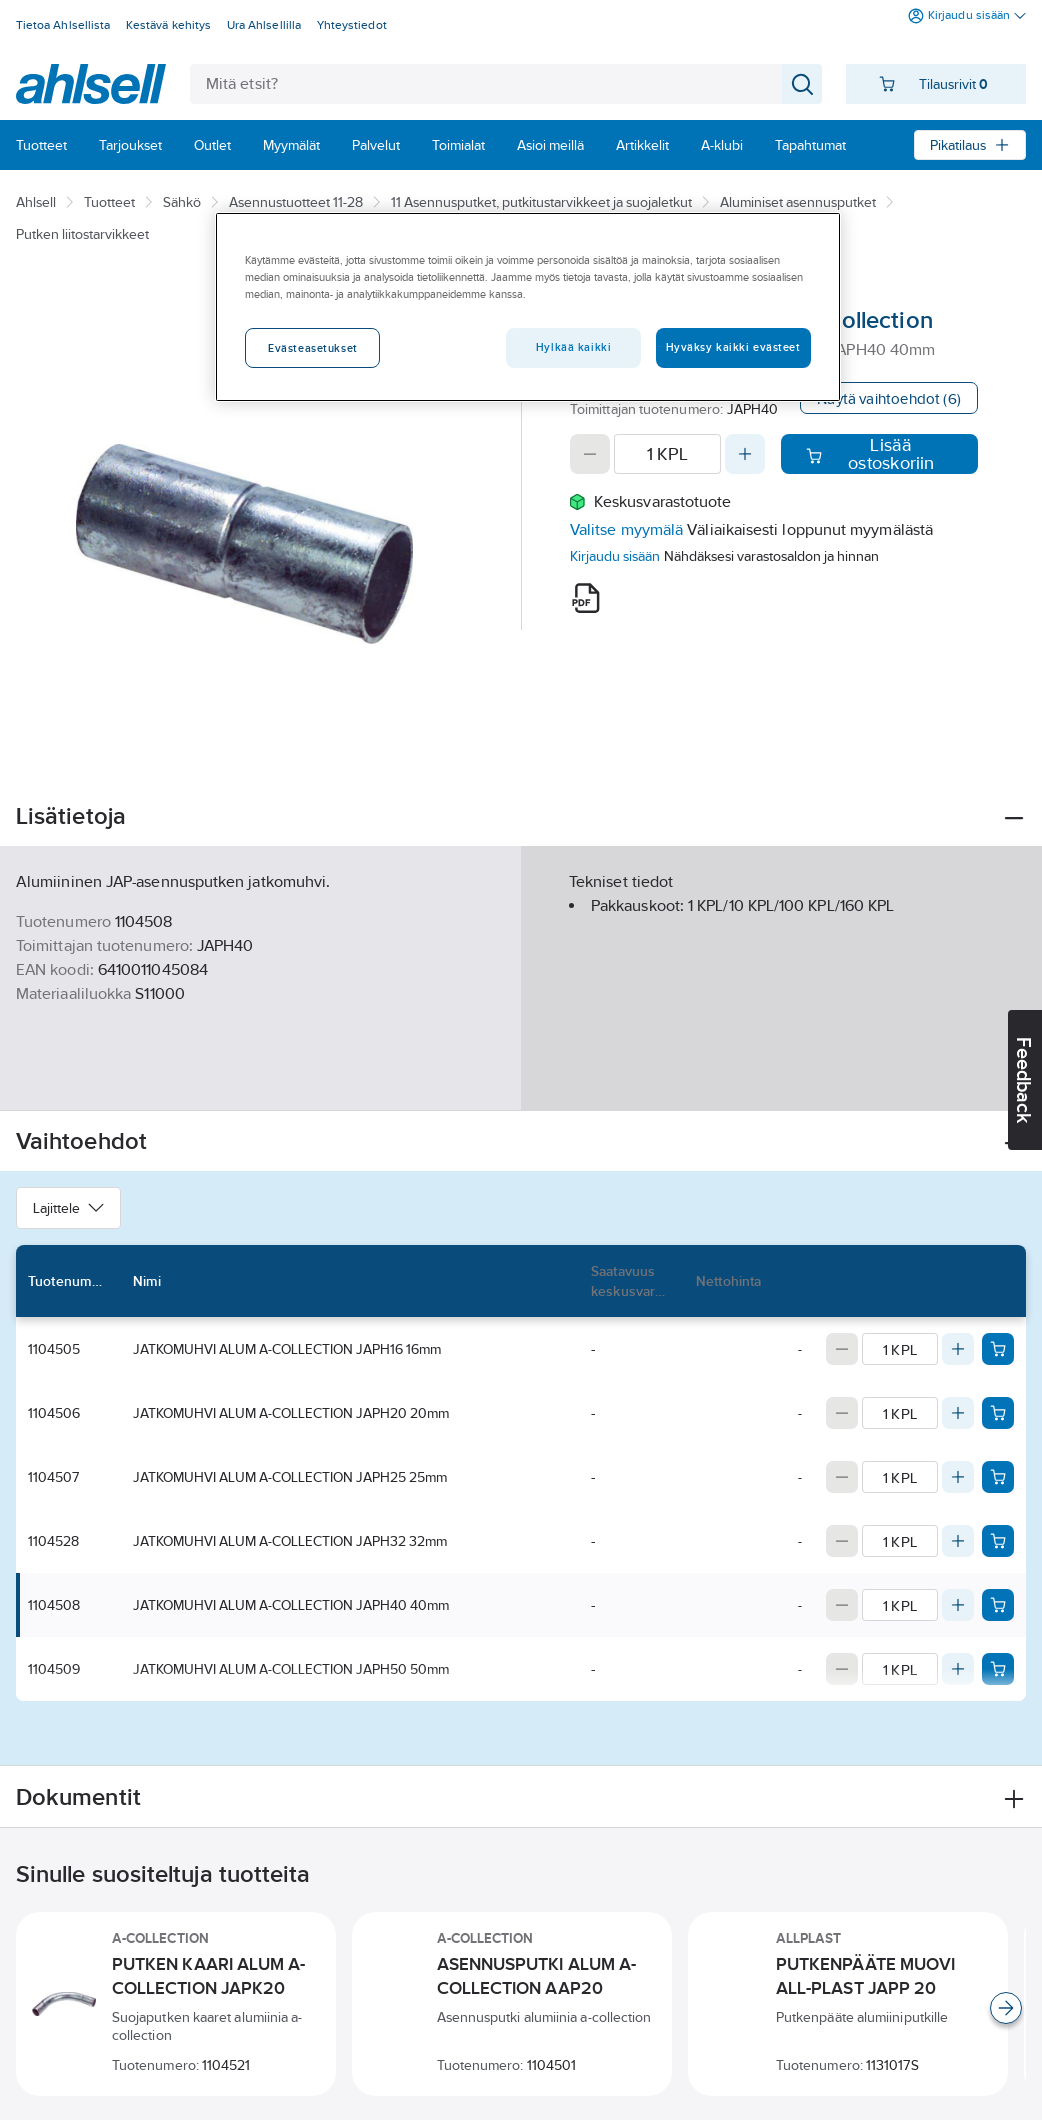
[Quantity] (667, 454)
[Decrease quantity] (590, 454)
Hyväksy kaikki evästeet (733, 347)
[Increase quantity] (745, 454)
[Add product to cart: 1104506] (998, 1413)
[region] (527, 307)
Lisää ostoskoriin (870, 454)
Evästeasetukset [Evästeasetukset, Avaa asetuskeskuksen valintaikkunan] (313, 348)
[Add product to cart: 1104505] (998, 1349)
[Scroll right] (1006, 2008)
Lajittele (68, 1208)
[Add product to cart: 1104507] (998, 1477)
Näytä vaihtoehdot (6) (889, 398)
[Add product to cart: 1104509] (998, 1669)
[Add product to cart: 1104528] (998, 1541)
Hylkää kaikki (573, 347)
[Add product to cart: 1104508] (998, 1605)
